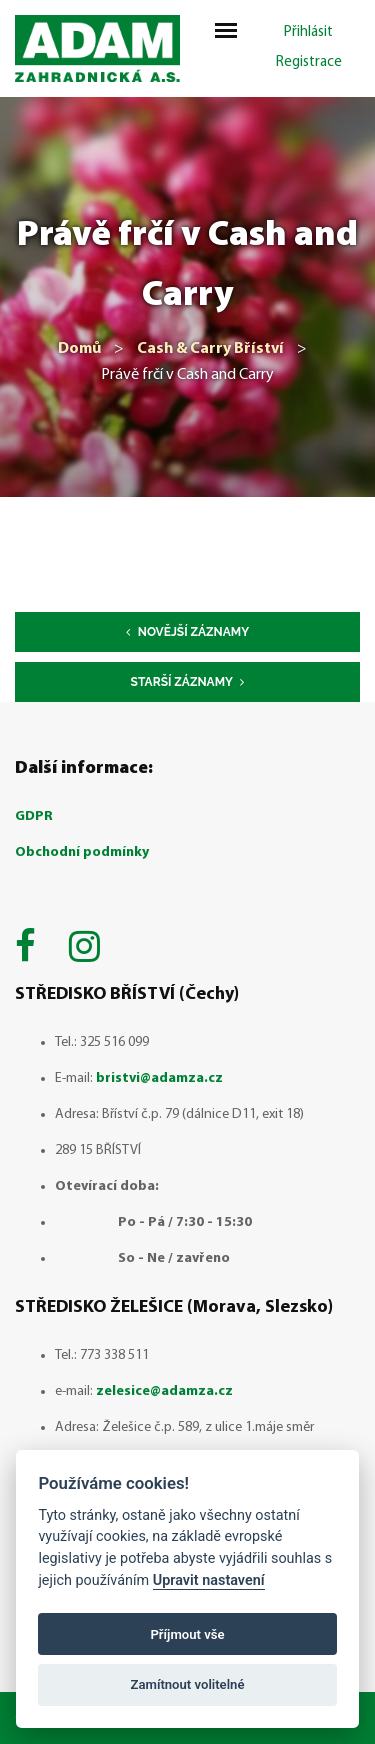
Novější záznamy (187, 632)
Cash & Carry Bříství (210, 349)
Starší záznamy (188, 682)
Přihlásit (308, 32)
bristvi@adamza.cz (159, 1078)
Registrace (309, 62)
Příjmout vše (187, 1634)
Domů (79, 349)
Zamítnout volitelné (188, 1684)
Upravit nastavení (209, 1580)
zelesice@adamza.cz (164, 1391)
